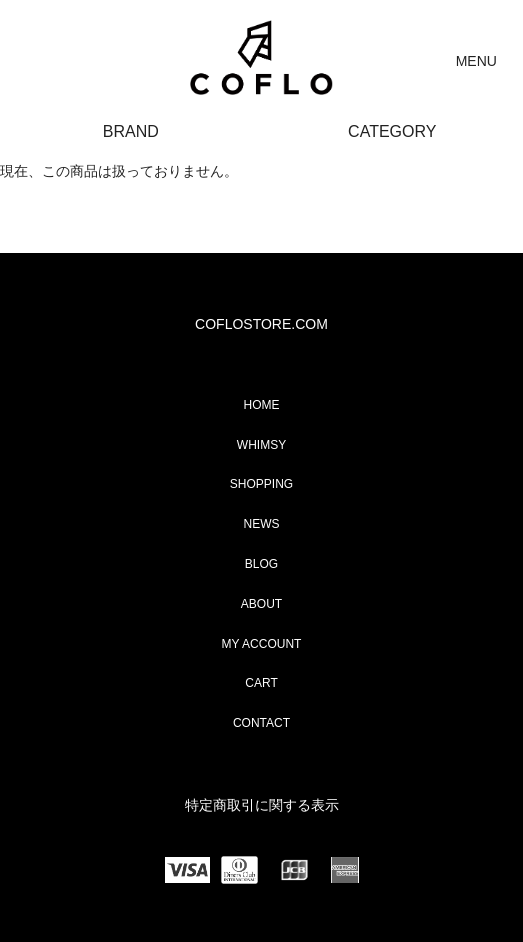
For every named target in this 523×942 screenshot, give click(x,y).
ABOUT (261, 604)
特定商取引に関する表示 (262, 805)
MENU (476, 61)
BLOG (261, 564)
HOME (262, 405)
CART (261, 683)
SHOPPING (261, 484)
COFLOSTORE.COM (261, 324)
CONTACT (261, 723)
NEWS (262, 524)
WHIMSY (261, 445)
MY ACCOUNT (262, 644)
